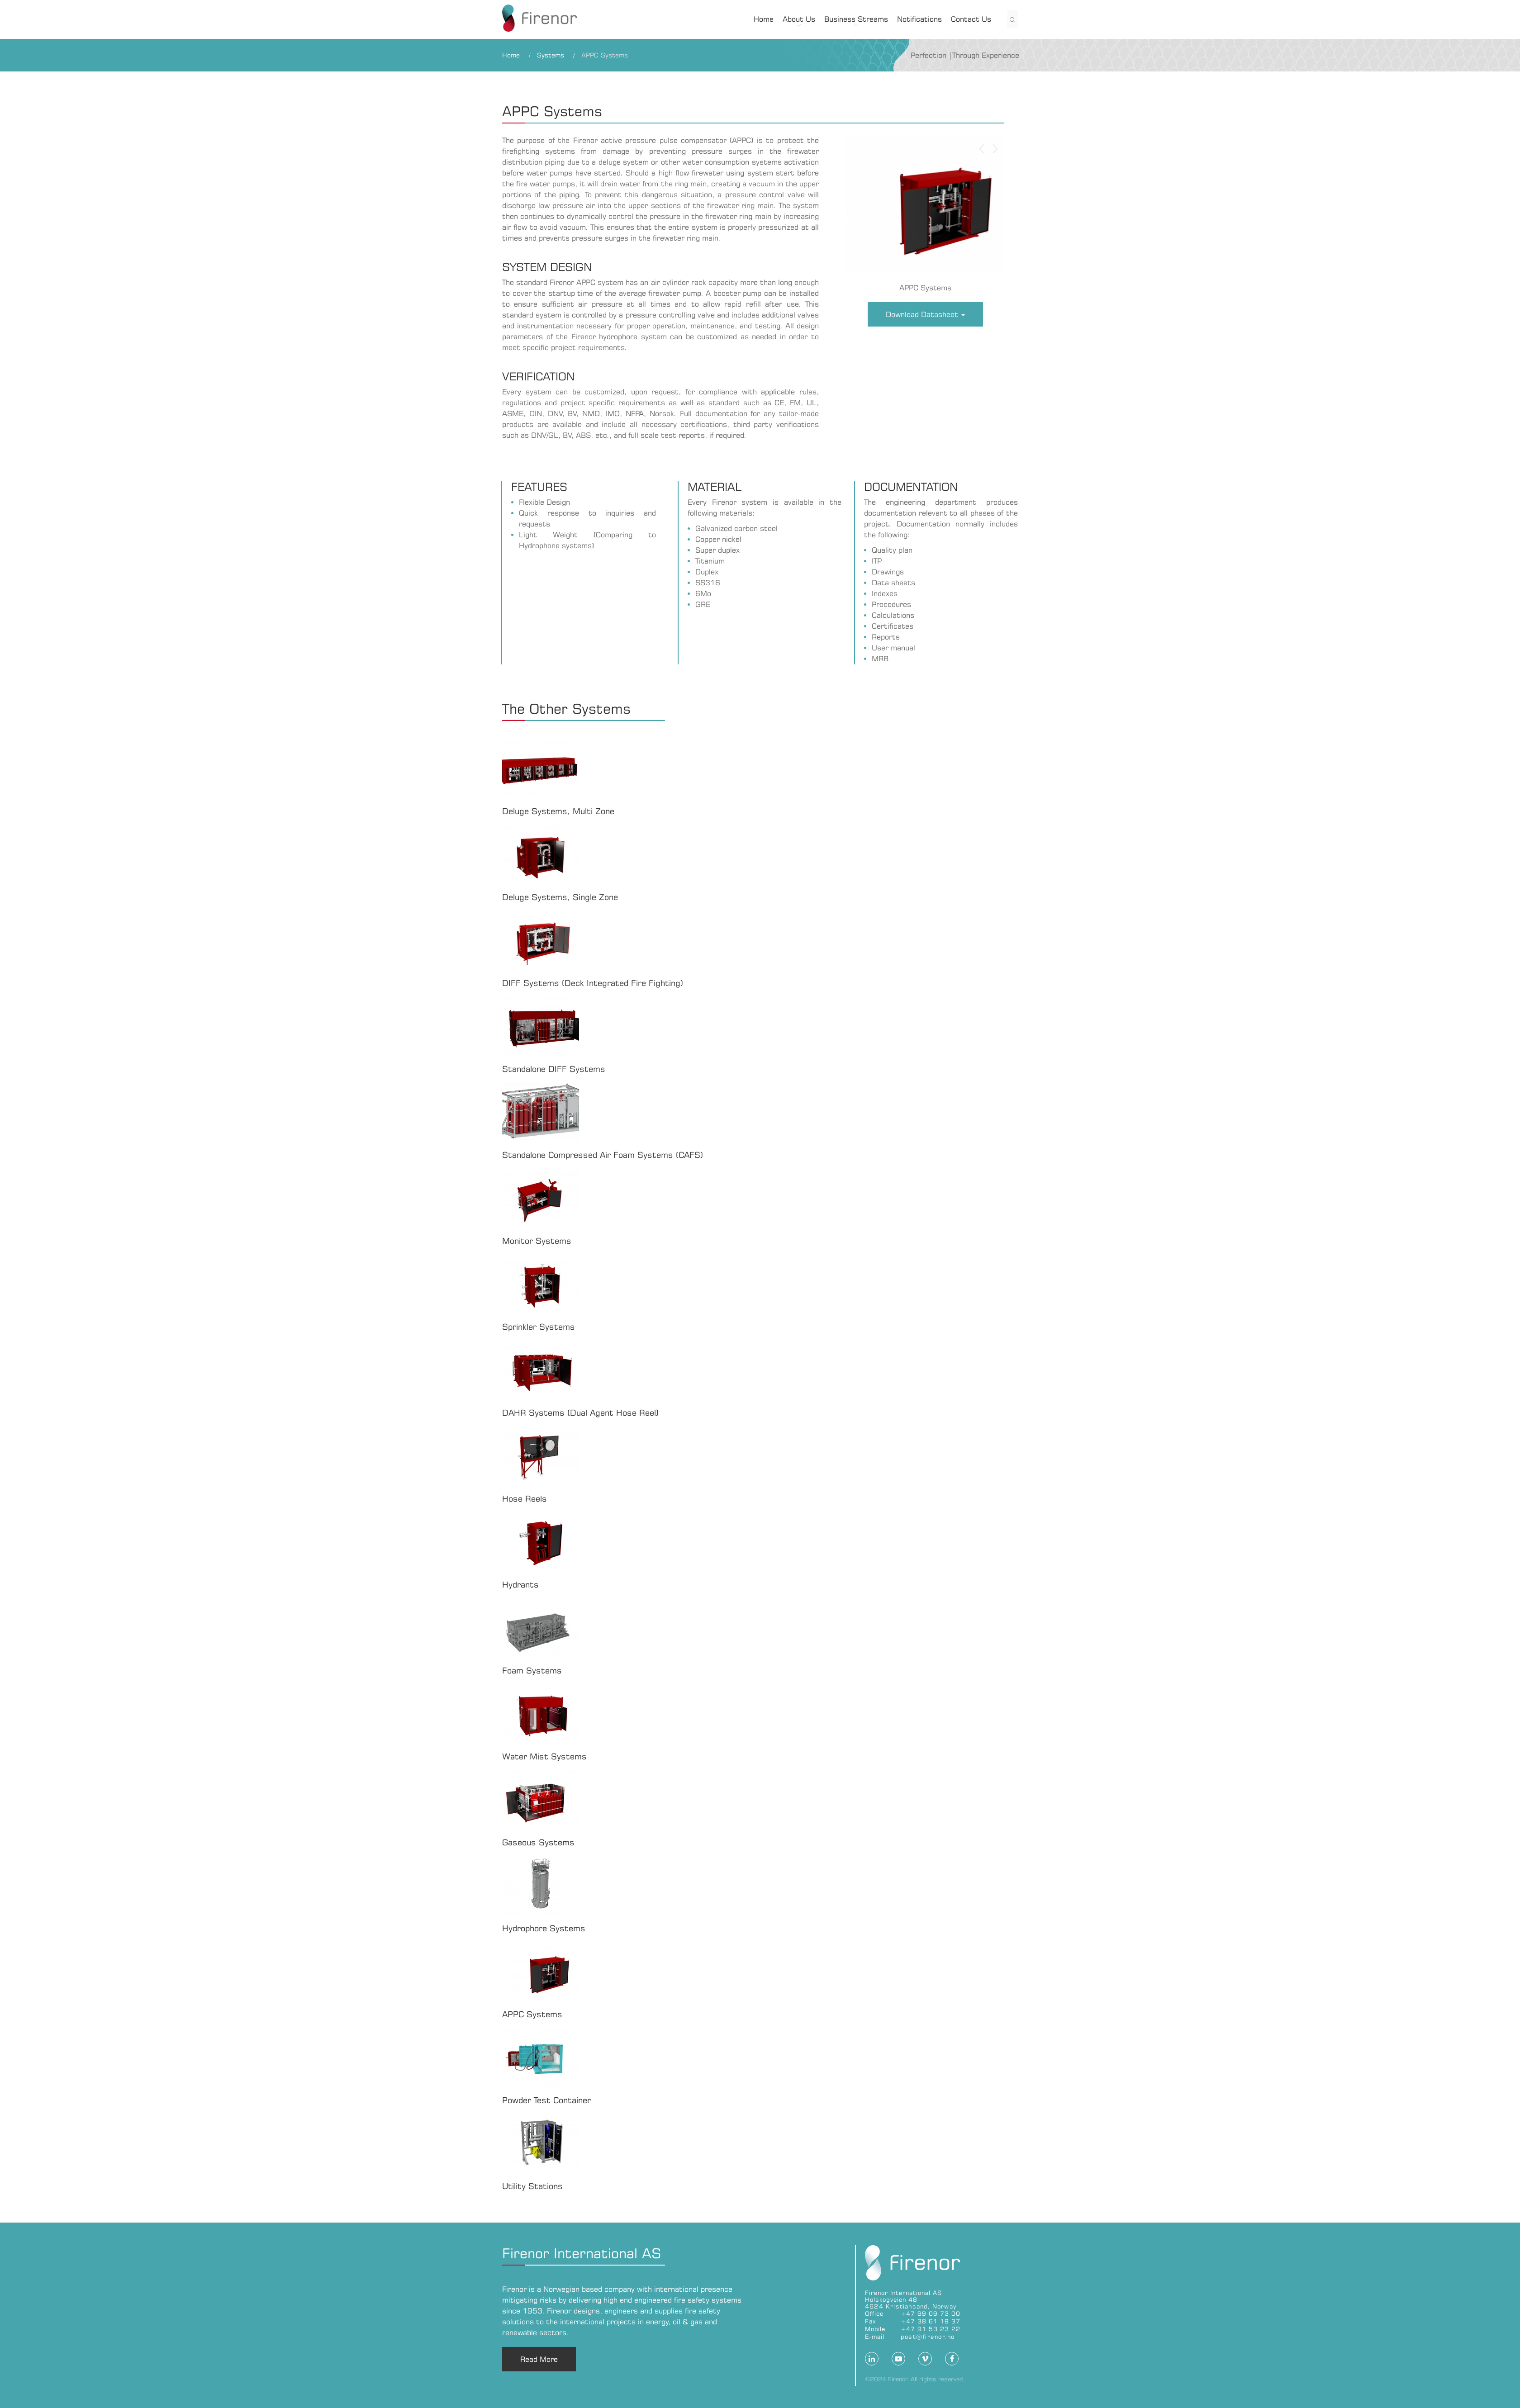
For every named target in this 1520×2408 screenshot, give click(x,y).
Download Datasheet (925, 314)
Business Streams (856, 19)
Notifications (919, 19)
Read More (539, 2358)
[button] (981, 213)
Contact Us (971, 19)
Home (764, 19)
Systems (550, 55)
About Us (799, 19)
